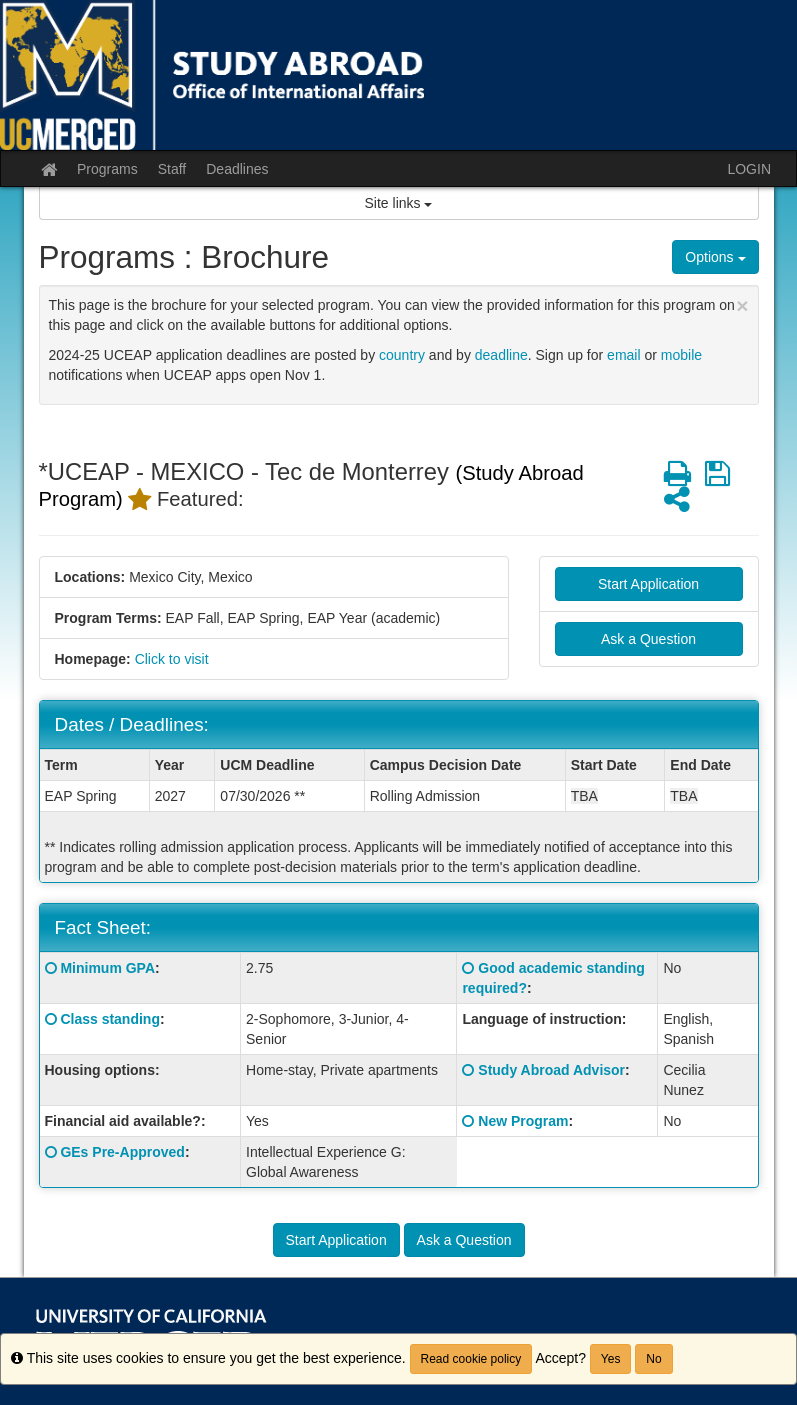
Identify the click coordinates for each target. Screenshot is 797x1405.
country (402, 355)
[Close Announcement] (742, 305)
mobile (681, 355)
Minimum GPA (107, 968)
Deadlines (237, 169)
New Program (523, 1121)
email (623, 355)
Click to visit (172, 659)
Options (715, 257)
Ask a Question (648, 639)
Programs (107, 169)
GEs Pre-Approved (122, 1152)
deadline (501, 355)
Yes (611, 1359)
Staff (172, 169)
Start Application (648, 584)
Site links (399, 203)
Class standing (110, 1019)
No (653, 1359)
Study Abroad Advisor (551, 1070)
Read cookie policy (471, 1359)
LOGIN (749, 169)
